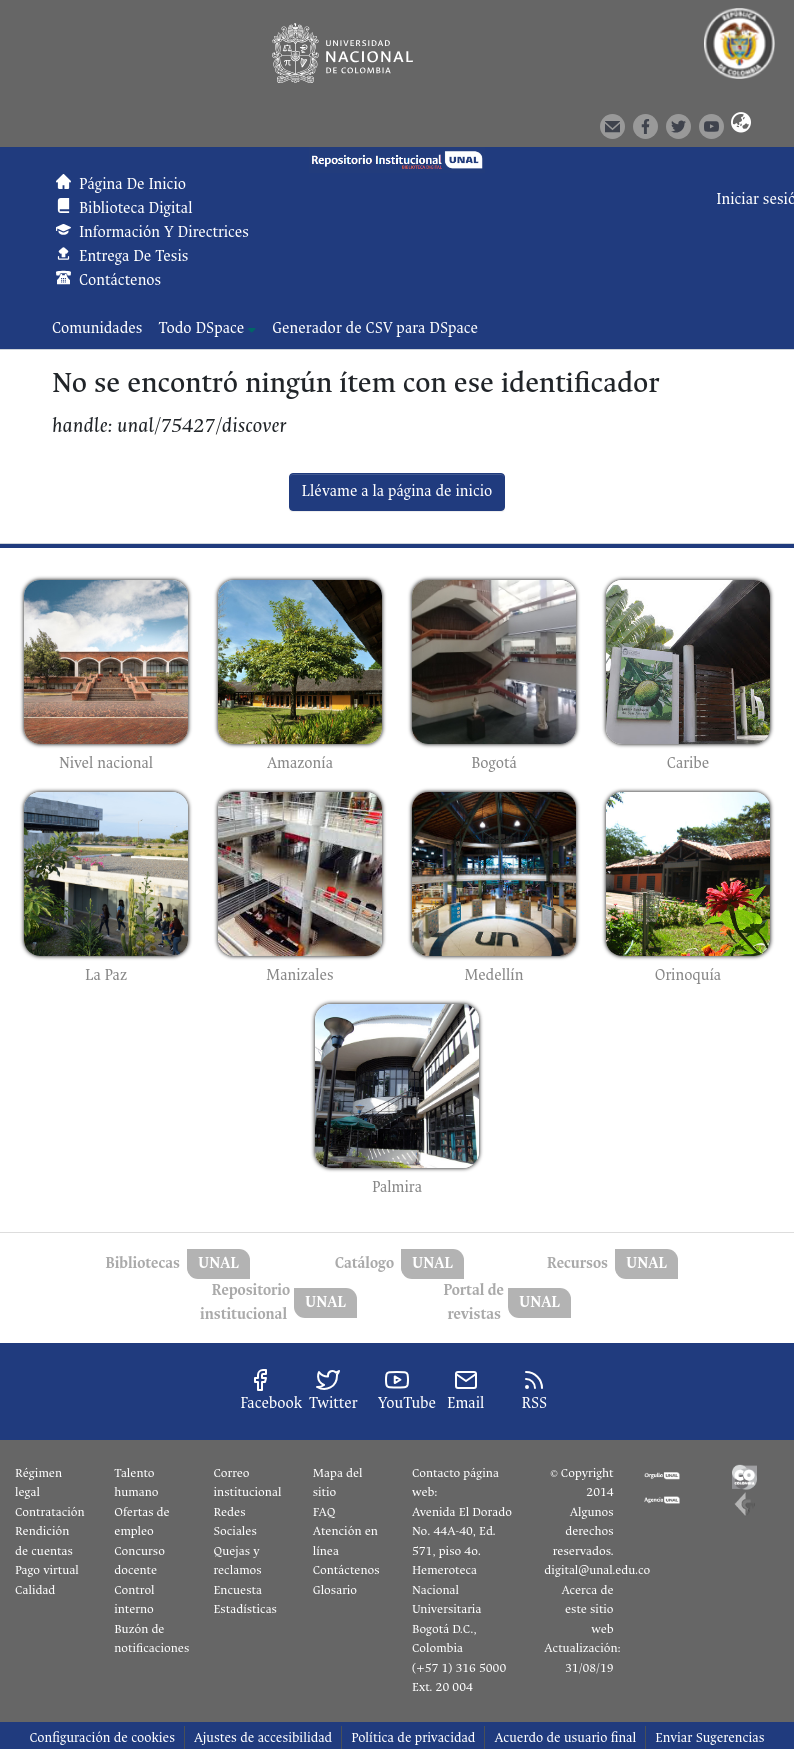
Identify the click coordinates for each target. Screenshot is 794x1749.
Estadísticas (245, 1609)
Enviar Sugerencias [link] (709, 1737)
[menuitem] (207, 329)
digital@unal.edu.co (597, 1570)
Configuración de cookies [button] (101, 1737)
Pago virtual (47, 1570)
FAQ (324, 1512)
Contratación (50, 1512)
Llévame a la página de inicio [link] (397, 491)
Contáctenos (346, 1570)
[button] (737, 125)
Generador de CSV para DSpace (375, 328)
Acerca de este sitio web (587, 1609)
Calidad (35, 1590)
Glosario (335, 1590)
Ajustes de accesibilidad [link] (263, 1737)
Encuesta (238, 1590)
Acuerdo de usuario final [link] (565, 1737)
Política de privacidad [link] (413, 1737)
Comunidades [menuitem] (97, 328)
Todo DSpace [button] (201, 328)
